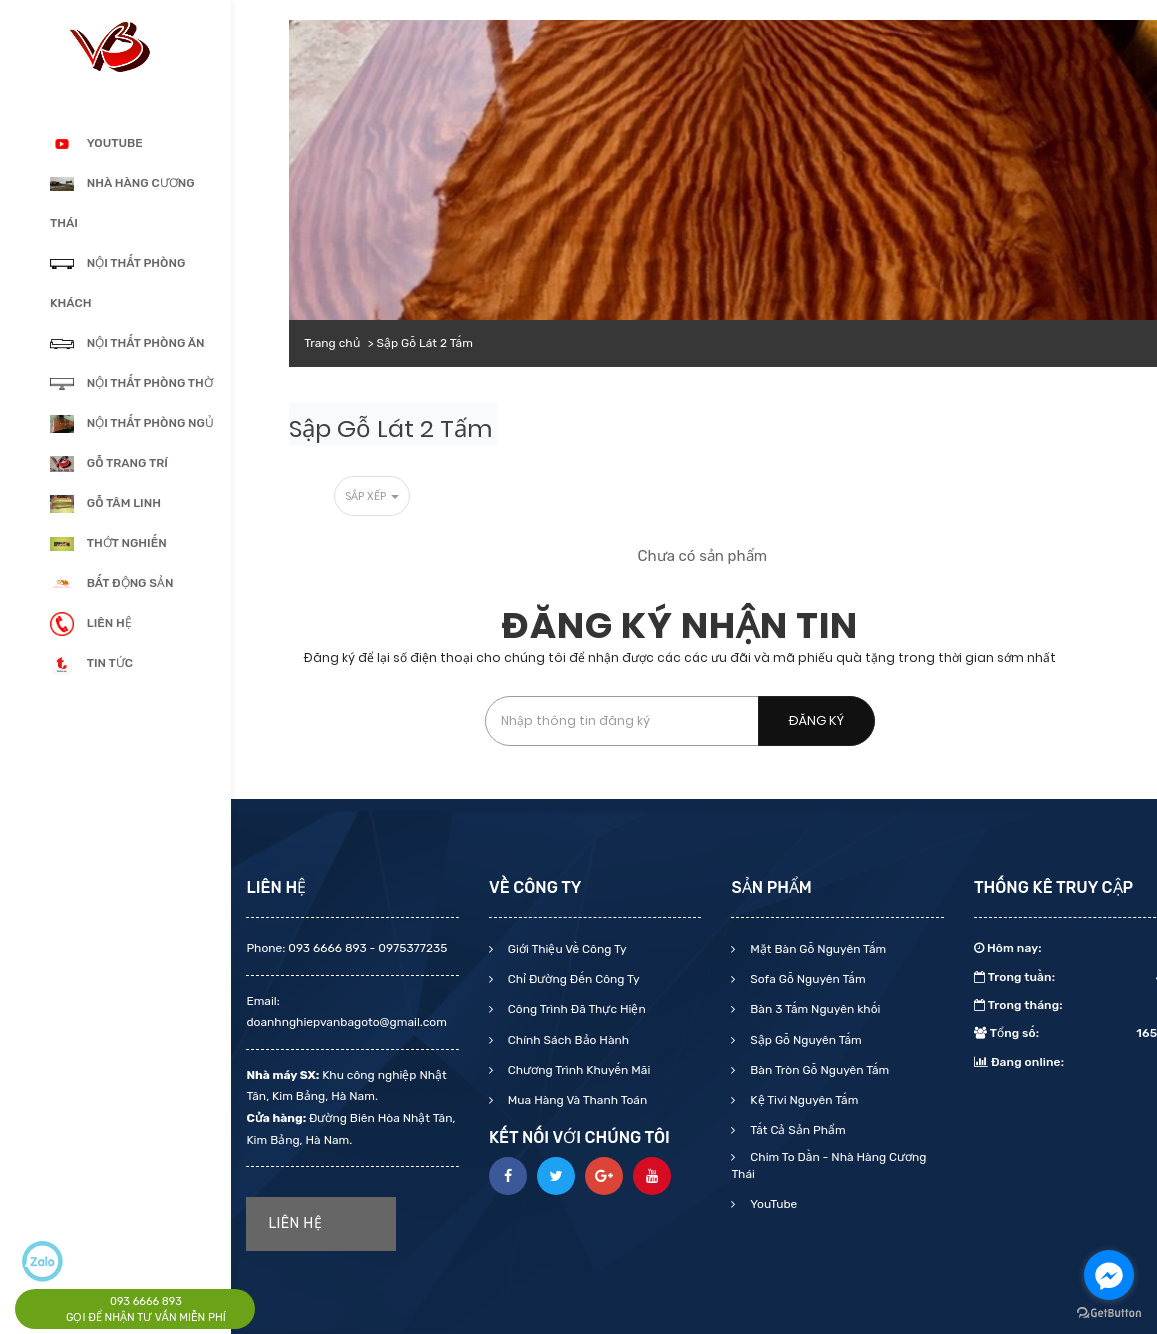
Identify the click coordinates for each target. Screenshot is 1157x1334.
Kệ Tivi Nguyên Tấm (802, 1100)
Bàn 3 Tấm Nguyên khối (813, 1009)
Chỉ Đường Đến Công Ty (572, 979)
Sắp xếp (372, 496)
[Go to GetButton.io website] (1109, 1313)
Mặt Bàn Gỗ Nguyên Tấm (816, 949)
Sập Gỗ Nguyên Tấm (804, 1040)
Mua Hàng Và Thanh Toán (576, 1100)
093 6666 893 (146, 1301)
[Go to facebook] (1109, 1275)
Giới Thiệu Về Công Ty (566, 949)
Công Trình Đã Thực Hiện (575, 1009)
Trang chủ (331, 343)
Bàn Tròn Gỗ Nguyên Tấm (818, 1070)
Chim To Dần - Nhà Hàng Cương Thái (828, 1165)
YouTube (772, 1204)
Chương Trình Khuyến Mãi (577, 1070)
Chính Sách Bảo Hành (567, 1040)
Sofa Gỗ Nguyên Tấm (806, 979)
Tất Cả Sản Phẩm (796, 1130)
